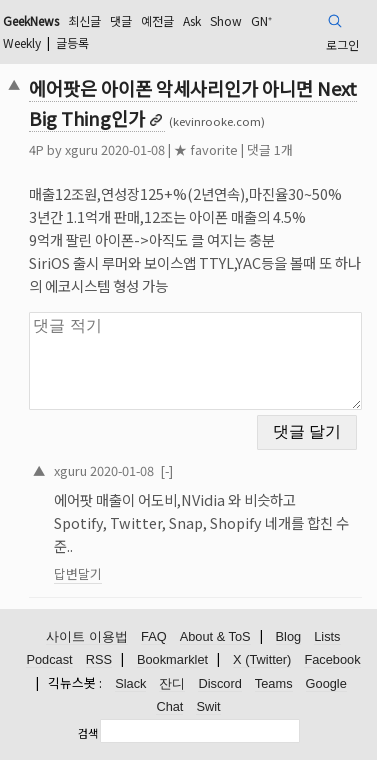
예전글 (157, 20)
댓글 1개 (270, 149)
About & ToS (215, 636)
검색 (88, 733)
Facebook (332, 659)
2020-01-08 (122, 470)
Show (226, 20)
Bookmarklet (172, 659)
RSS (99, 659)
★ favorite (206, 149)
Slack (130, 683)
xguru (81, 149)
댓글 (121, 20)
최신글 (84, 20)
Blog (289, 636)
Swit (208, 706)
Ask (192, 20)
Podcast (49, 659)
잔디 (172, 683)
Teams (274, 683)
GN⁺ (261, 20)
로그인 (342, 44)
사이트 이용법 (87, 636)
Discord (219, 683)
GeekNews (31, 20)
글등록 (72, 42)
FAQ (154, 636)
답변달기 (78, 573)
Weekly (22, 42)
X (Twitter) (262, 659)
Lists (327, 636)
